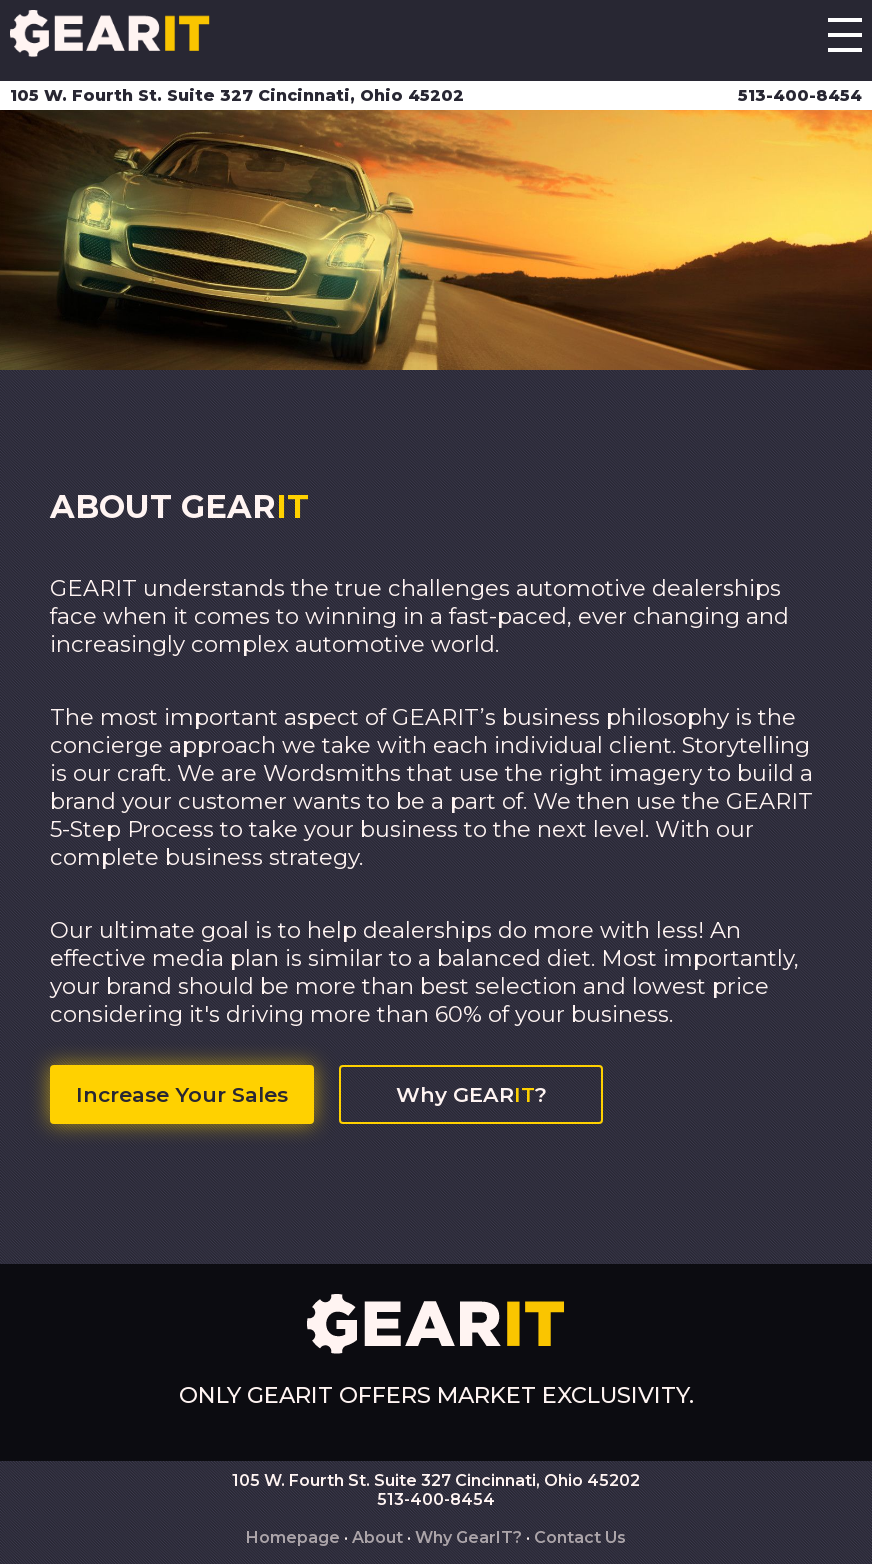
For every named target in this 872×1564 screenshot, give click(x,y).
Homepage (293, 1537)
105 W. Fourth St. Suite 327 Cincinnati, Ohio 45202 (237, 95)
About (377, 1537)
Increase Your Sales (182, 1094)
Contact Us (580, 1537)
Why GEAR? (471, 1094)
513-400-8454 (800, 95)
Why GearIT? (468, 1537)
